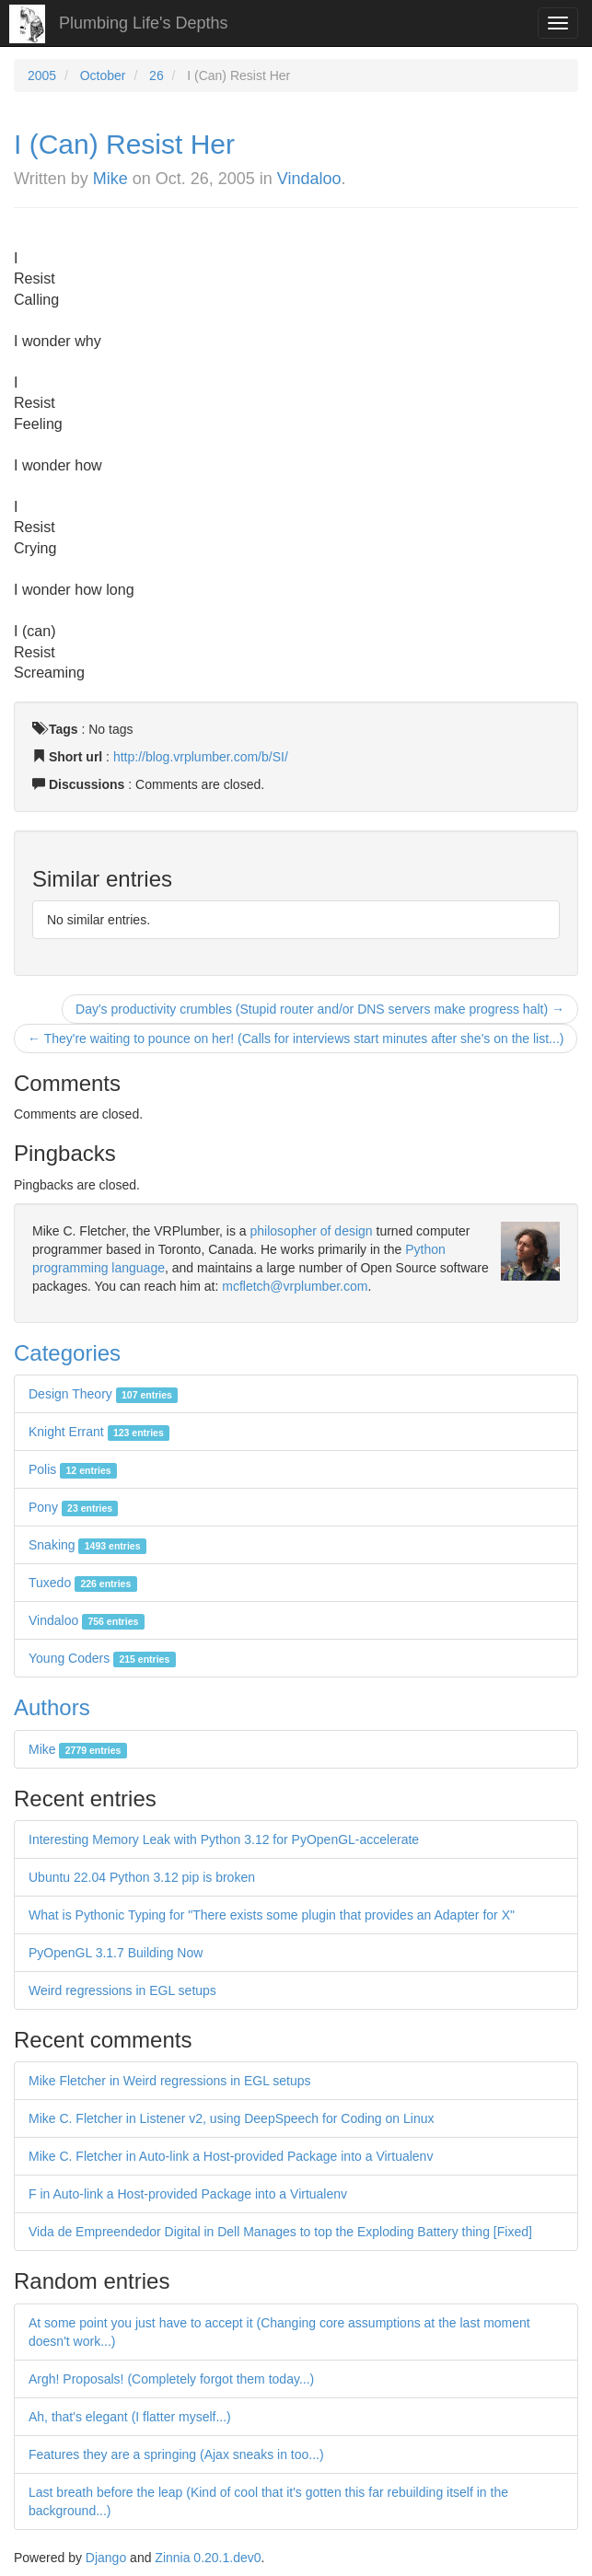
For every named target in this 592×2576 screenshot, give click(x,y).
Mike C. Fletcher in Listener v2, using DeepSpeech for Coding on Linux (231, 2118)
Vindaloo (309, 178)
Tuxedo (83, 1582)
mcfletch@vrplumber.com (294, 1286)
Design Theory (103, 1394)
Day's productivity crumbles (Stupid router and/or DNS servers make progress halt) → (319, 1009)
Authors (52, 1707)
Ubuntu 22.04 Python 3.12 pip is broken (142, 1877)
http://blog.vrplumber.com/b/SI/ (200, 756)
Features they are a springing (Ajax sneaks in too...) (176, 2454)
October (103, 75)
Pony (73, 1507)
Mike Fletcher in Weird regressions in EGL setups (170, 2080)
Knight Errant (99, 1431)
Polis (73, 1469)
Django (106, 2557)
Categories (67, 1352)
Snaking (87, 1544)
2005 (42, 75)
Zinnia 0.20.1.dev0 (208, 2557)
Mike (110, 178)
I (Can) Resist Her (124, 144)
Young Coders (102, 1658)
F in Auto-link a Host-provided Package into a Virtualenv (188, 2194)
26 (156, 75)
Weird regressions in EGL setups (122, 1990)
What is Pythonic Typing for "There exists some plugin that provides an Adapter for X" (272, 1915)
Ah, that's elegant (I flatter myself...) (130, 2416)
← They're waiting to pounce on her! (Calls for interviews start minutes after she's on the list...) (295, 1038)
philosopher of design (311, 1231)
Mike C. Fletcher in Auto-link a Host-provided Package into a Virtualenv (231, 2156)
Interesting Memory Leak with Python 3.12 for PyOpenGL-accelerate (224, 1839)
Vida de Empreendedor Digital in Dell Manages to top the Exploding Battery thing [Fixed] (280, 2231)
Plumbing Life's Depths (143, 23)
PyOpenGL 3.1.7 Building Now (116, 1952)
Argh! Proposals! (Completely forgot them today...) (171, 2379)
